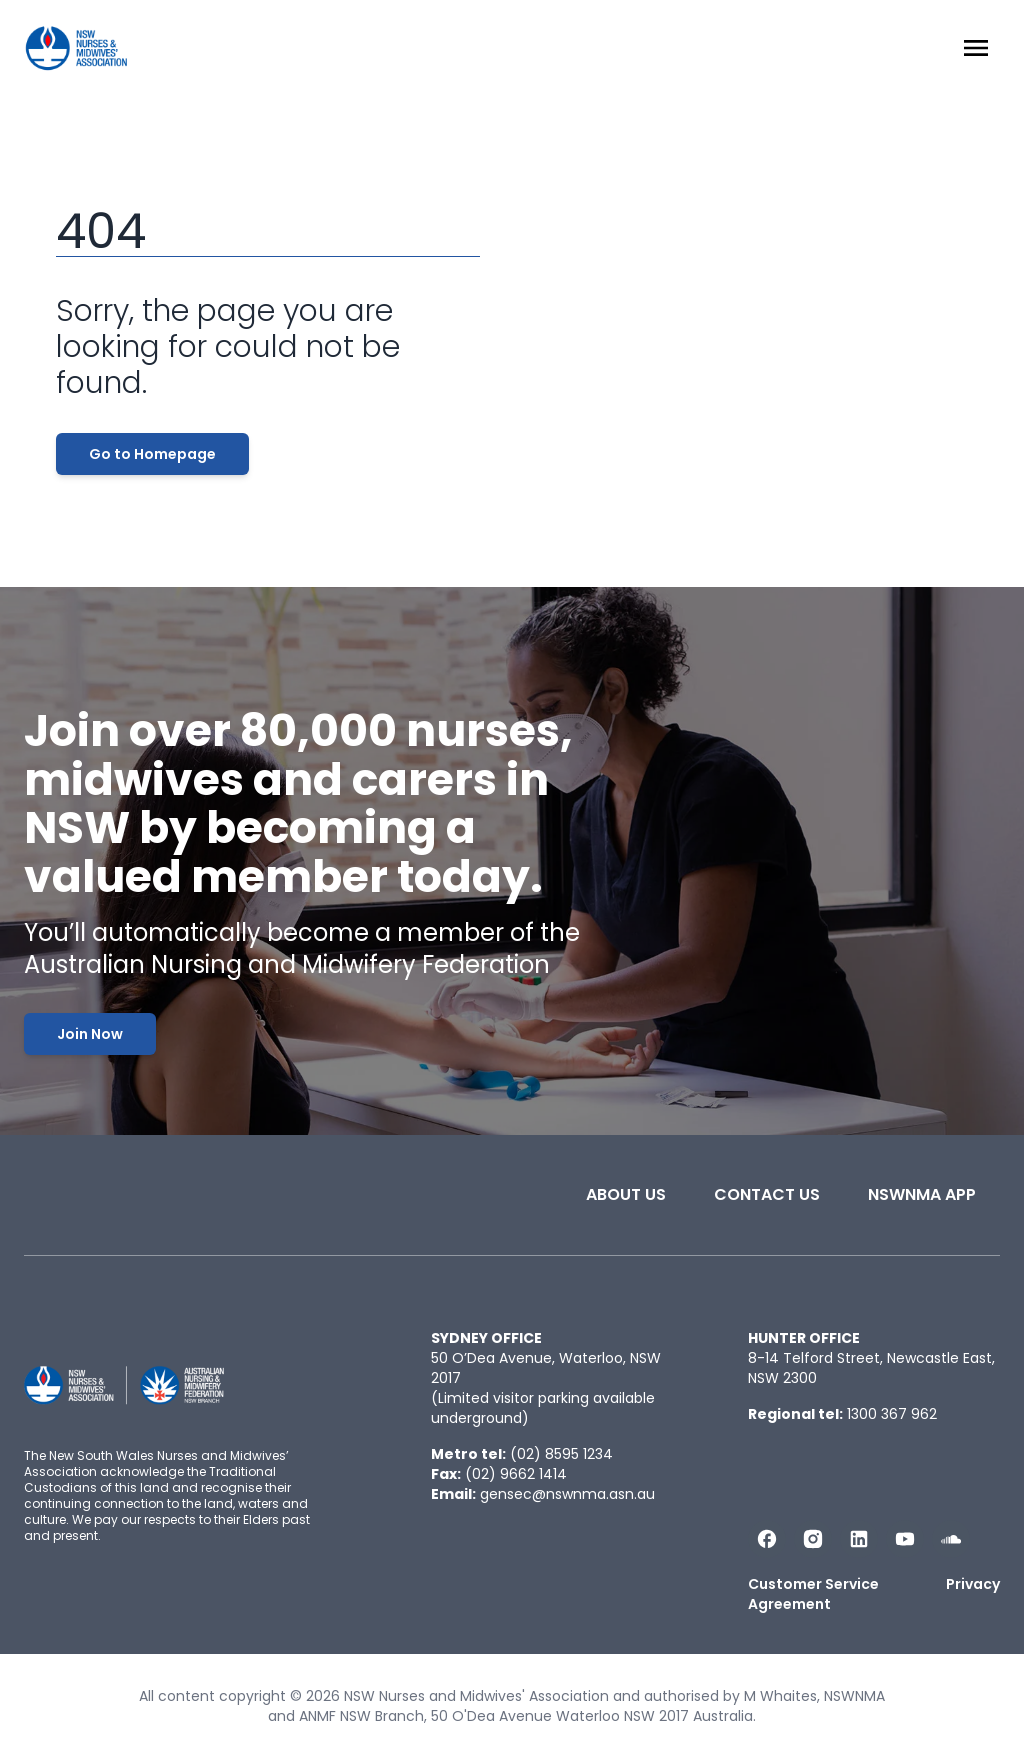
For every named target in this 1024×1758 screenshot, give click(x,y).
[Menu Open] (976, 48)
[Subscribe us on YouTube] (905, 1539)
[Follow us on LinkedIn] (859, 1539)
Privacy (973, 1584)
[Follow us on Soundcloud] (951, 1539)
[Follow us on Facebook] (767, 1539)
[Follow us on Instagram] (813, 1539)
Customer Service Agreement (813, 1594)
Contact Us (767, 1194)
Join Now (90, 1034)
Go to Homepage (152, 454)
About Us (626, 1194)
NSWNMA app (922, 1194)
